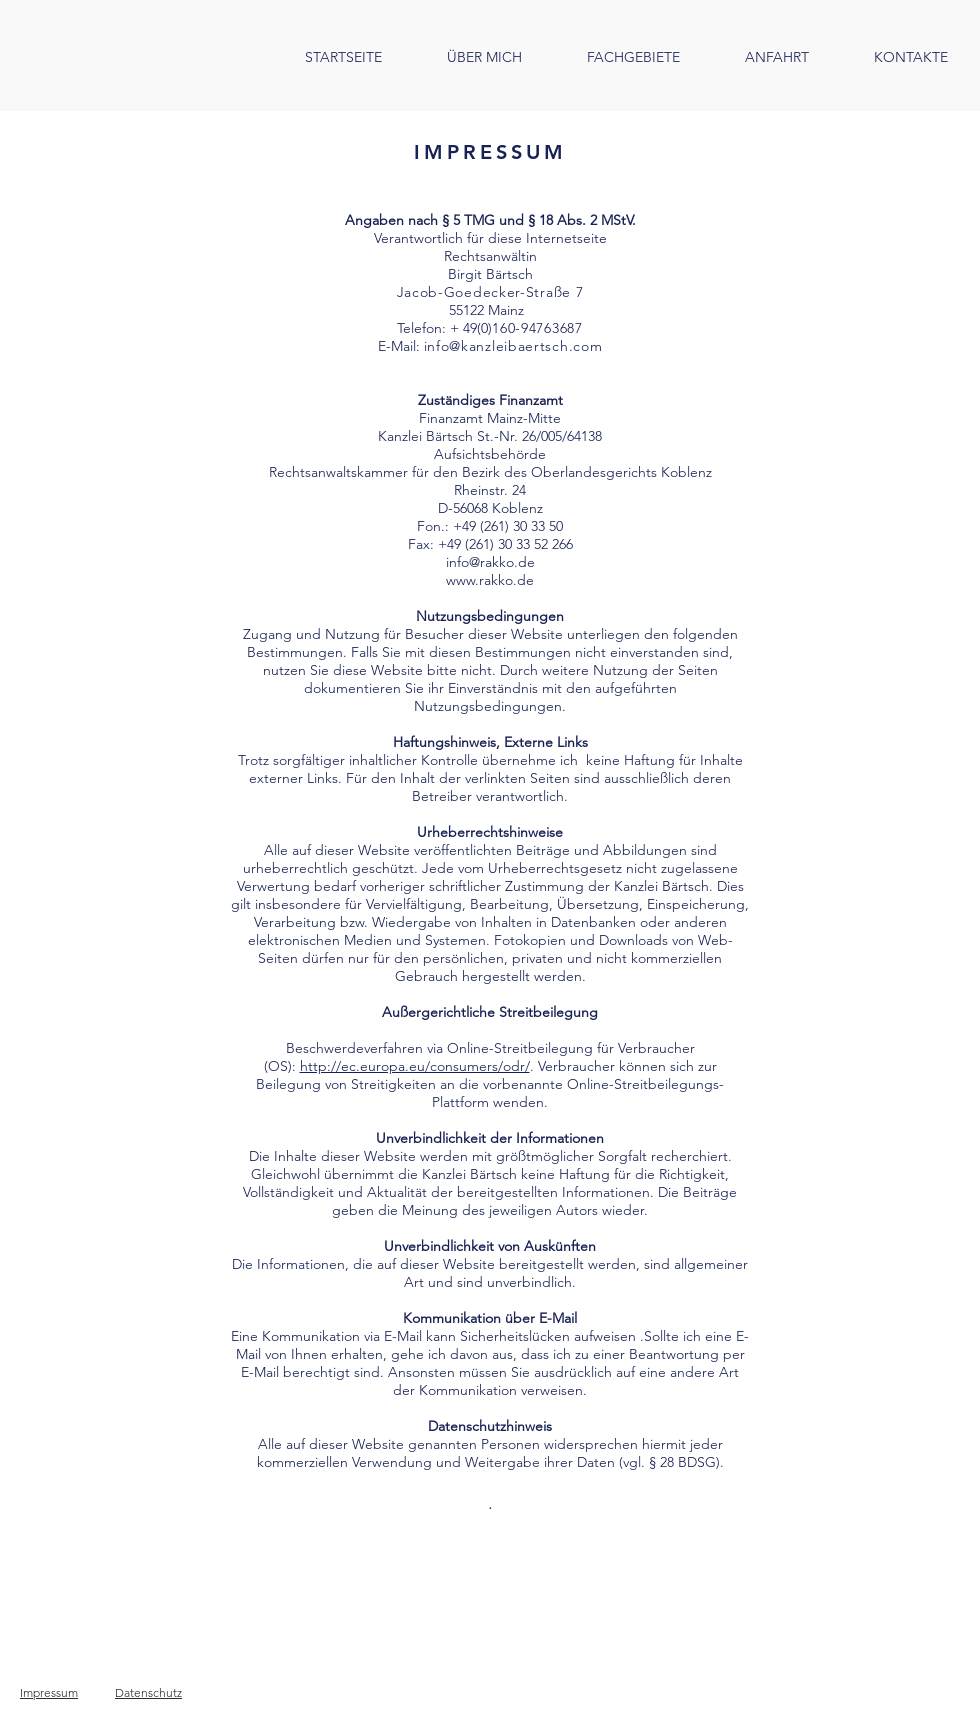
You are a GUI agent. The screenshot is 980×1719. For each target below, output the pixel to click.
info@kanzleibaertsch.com (513, 346)
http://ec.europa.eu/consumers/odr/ (415, 1066)
